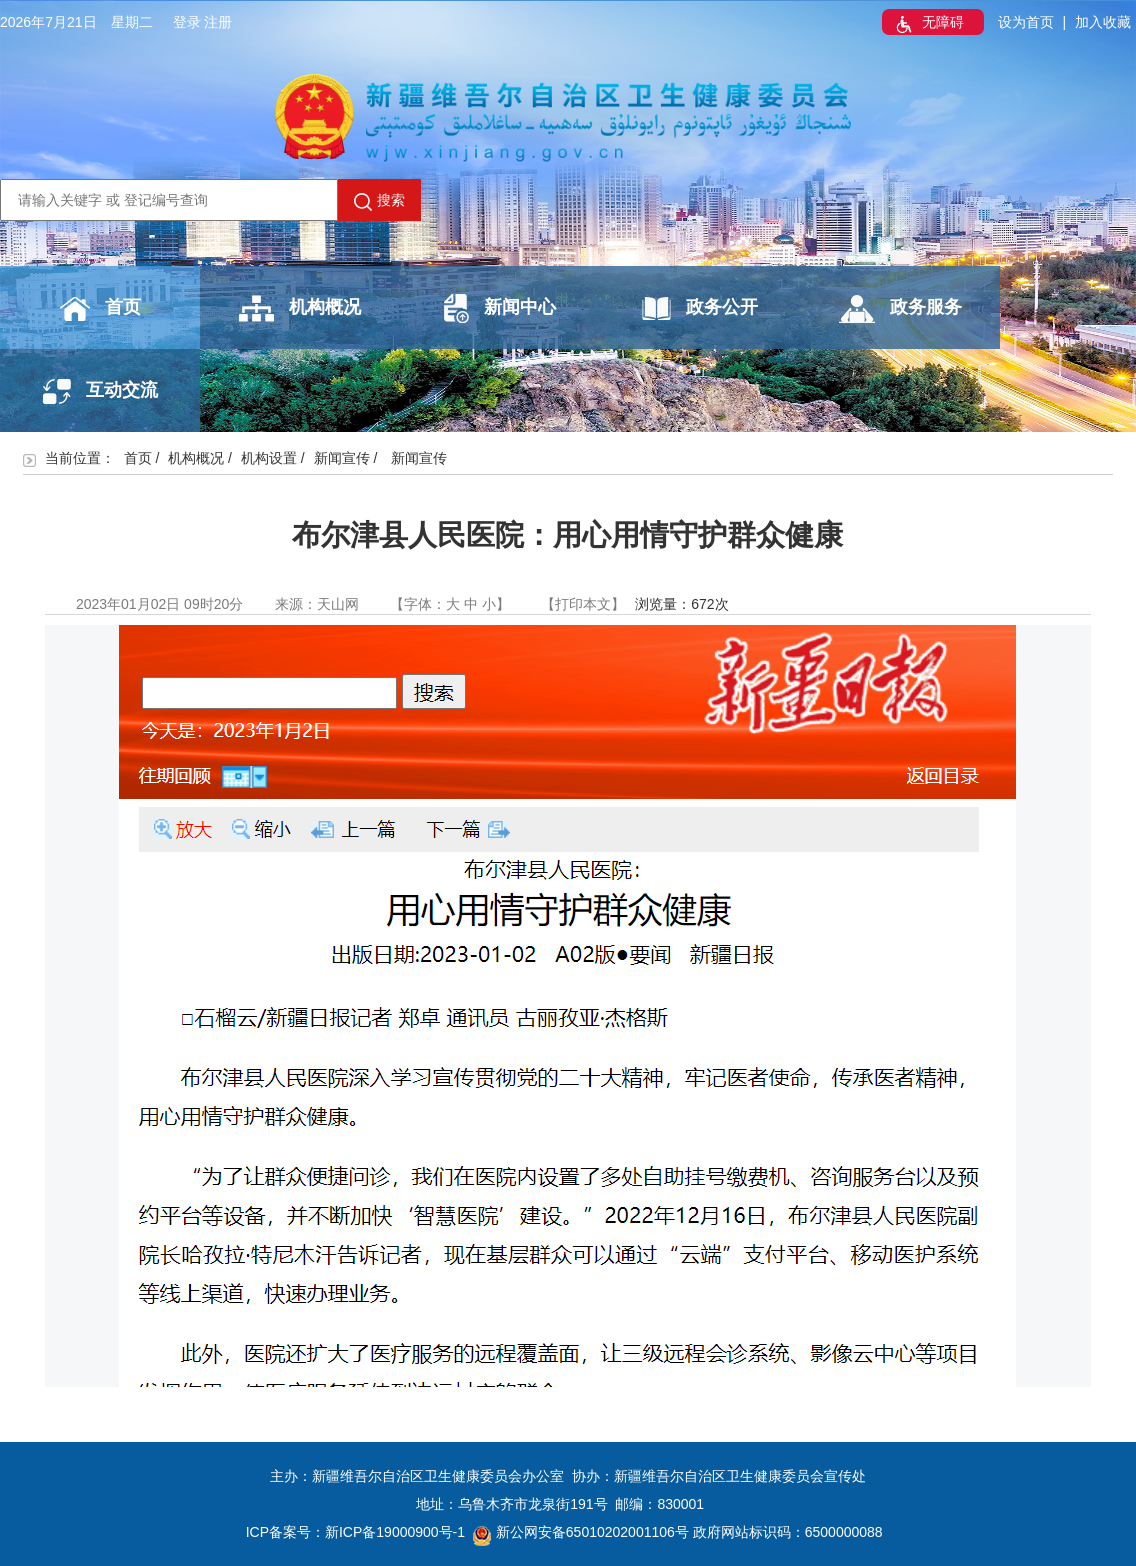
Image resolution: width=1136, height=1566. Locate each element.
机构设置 (269, 458)
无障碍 (928, 24)
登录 (187, 22)
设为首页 (1026, 22)
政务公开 (700, 308)
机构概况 (300, 308)
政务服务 (900, 309)
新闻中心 (500, 308)
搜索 (379, 201)
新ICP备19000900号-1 (395, 1532)
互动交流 (100, 391)
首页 (100, 309)
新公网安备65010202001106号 (581, 1532)
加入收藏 (1103, 22)
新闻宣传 (342, 458)
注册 (218, 22)
